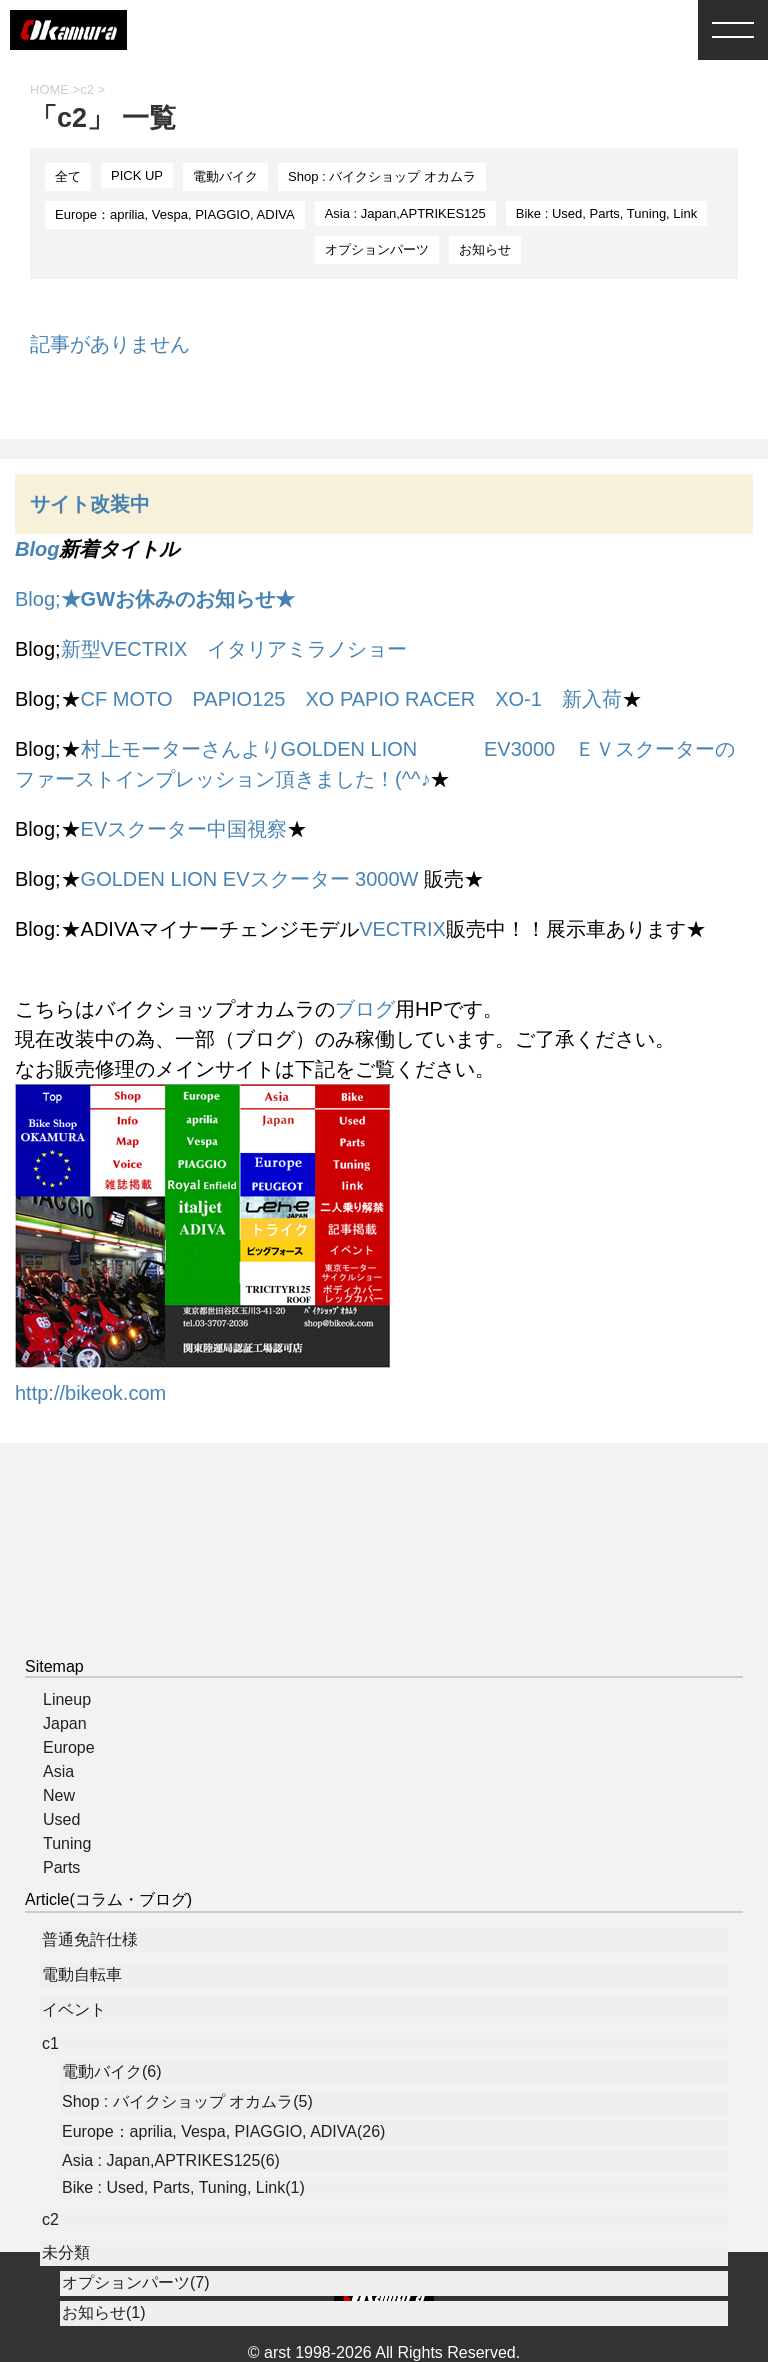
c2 (50, 2219)
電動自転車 (82, 1974)
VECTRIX (402, 929)
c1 (50, 2043)
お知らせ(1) (104, 2312)
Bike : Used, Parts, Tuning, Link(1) (183, 2187)
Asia (58, 1771)
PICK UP (137, 175)
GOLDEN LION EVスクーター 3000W (250, 879)
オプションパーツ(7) (136, 2282)
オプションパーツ (377, 249)
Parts (61, 1867)
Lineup (67, 1699)
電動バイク (225, 176)
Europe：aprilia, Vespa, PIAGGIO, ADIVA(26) (223, 2131)
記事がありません (110, 344)
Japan (65, 1723)
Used (61, 1819)
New (59, 1795)
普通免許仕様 (90, 1939)
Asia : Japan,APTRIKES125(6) (171, 2160)
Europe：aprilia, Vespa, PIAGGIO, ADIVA (175, 214)
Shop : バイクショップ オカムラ (382, 176)
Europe (69, 1747)
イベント (74, 2009)
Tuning (67, 1843)
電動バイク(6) (112, 2071)
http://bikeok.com (90, 1393)
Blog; (155, 599)
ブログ (365, 1009)
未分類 (66, 2252)
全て (68, 176)
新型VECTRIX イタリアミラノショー (234, 649)
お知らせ (485, 249)
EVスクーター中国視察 (184, 829)
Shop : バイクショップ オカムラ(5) (187, 2101)
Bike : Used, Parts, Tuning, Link (606, 213)
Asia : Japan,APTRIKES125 (405, 213)
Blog (37, 549)
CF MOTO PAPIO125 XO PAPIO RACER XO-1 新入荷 (351, 699)
